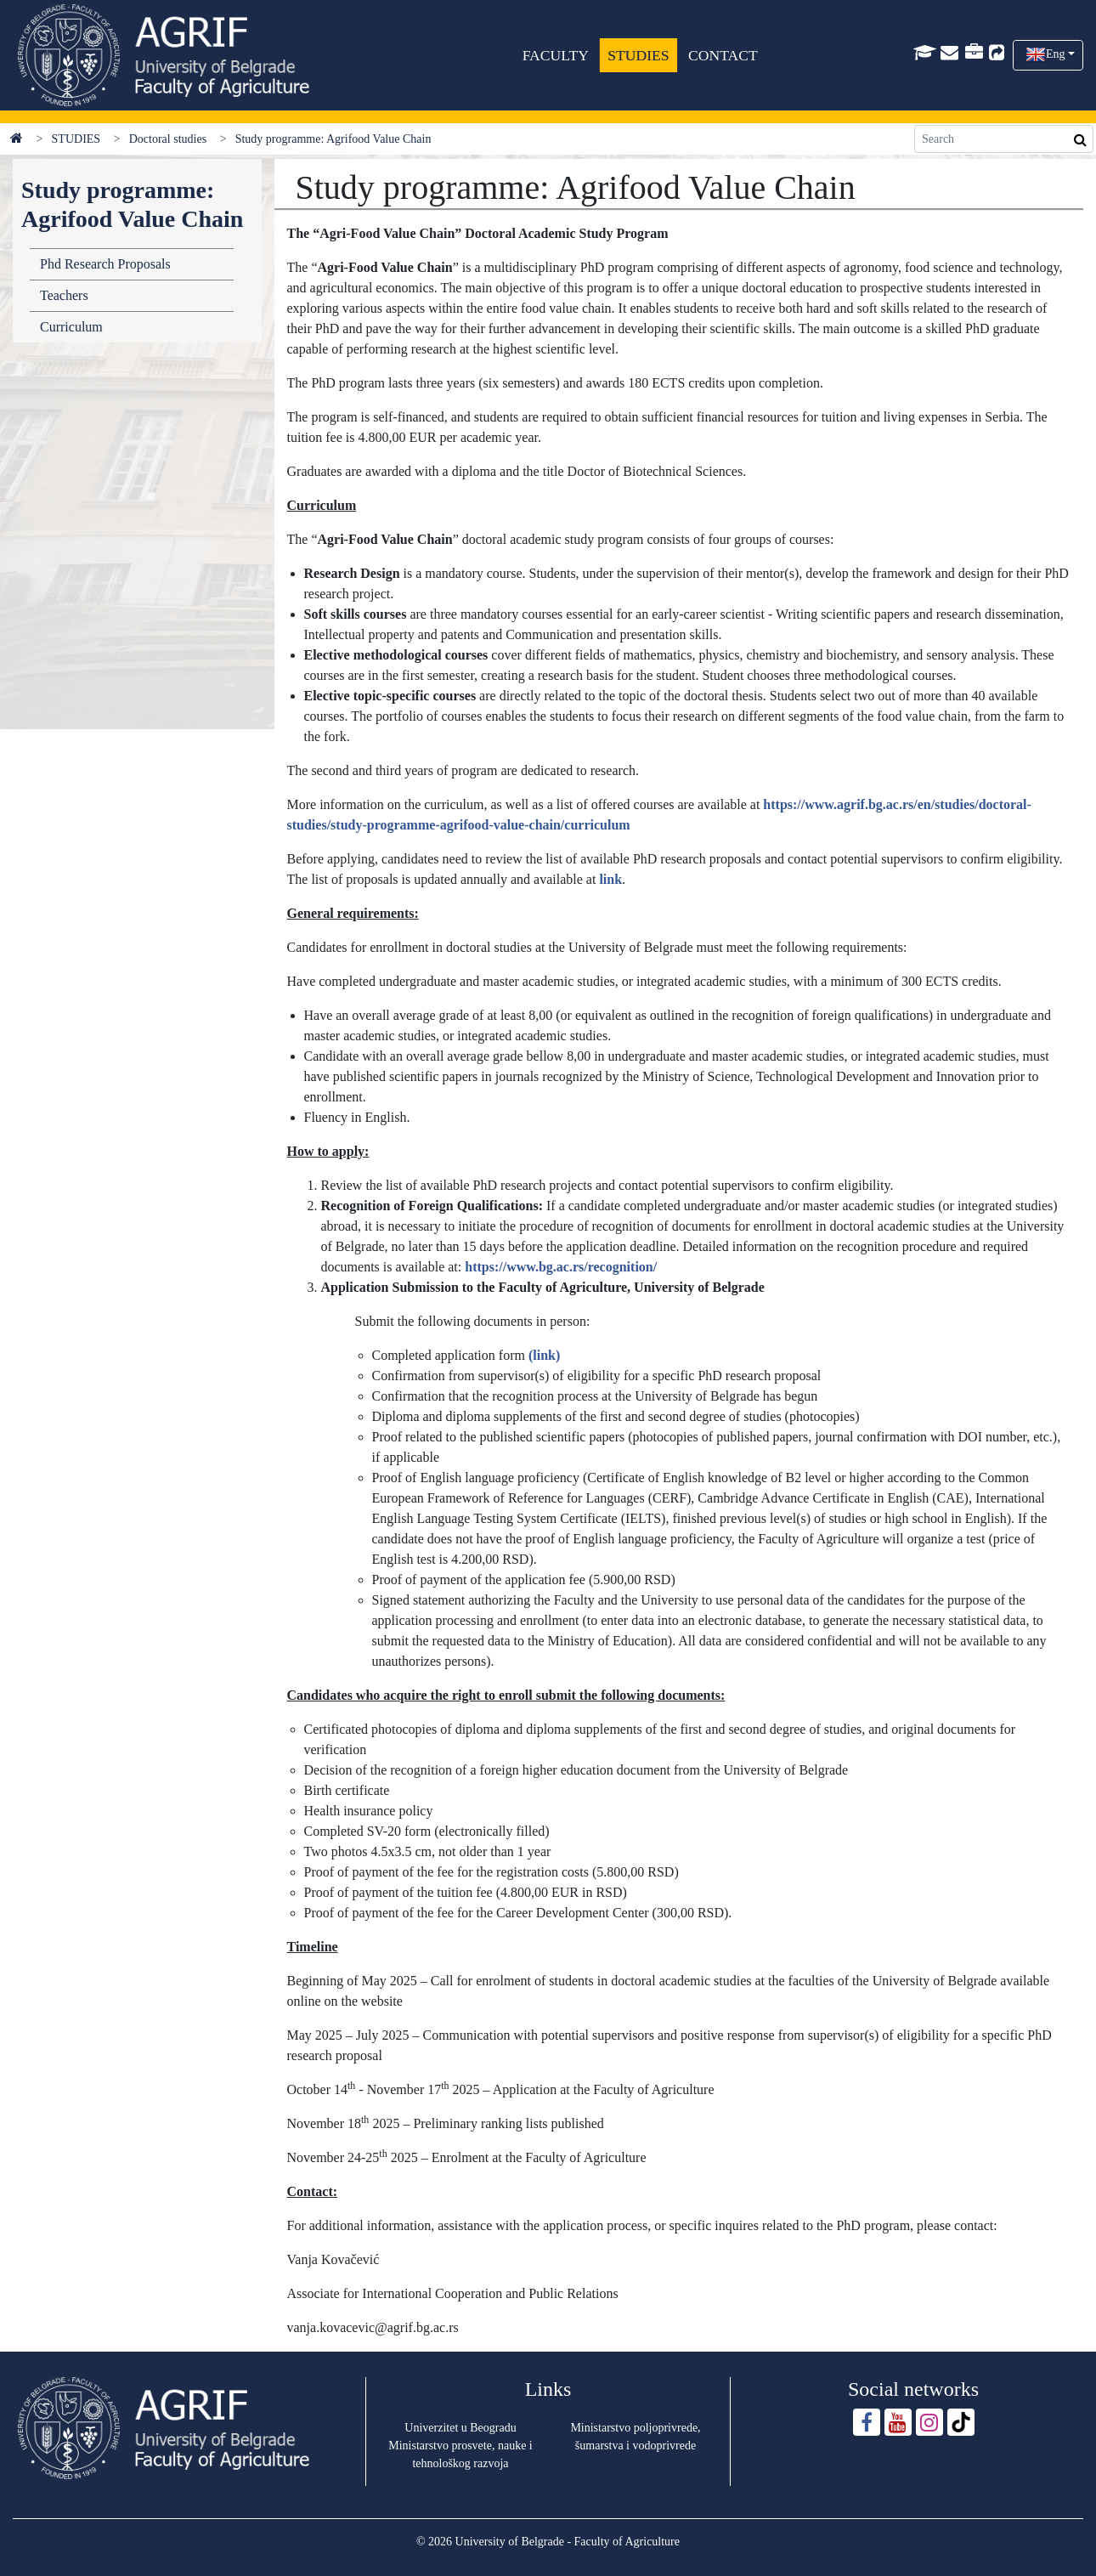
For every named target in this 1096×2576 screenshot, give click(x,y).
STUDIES (638, 55)
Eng (1055, 54)
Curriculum (71, 327)
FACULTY (556, 55)
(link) (544, 1355)
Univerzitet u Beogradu (460, 2427)
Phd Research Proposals (105, 264)
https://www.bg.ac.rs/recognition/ (561, 1267)
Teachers (64, 295)
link (610, 879)
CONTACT (723, 55)
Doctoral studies (167, 139)
